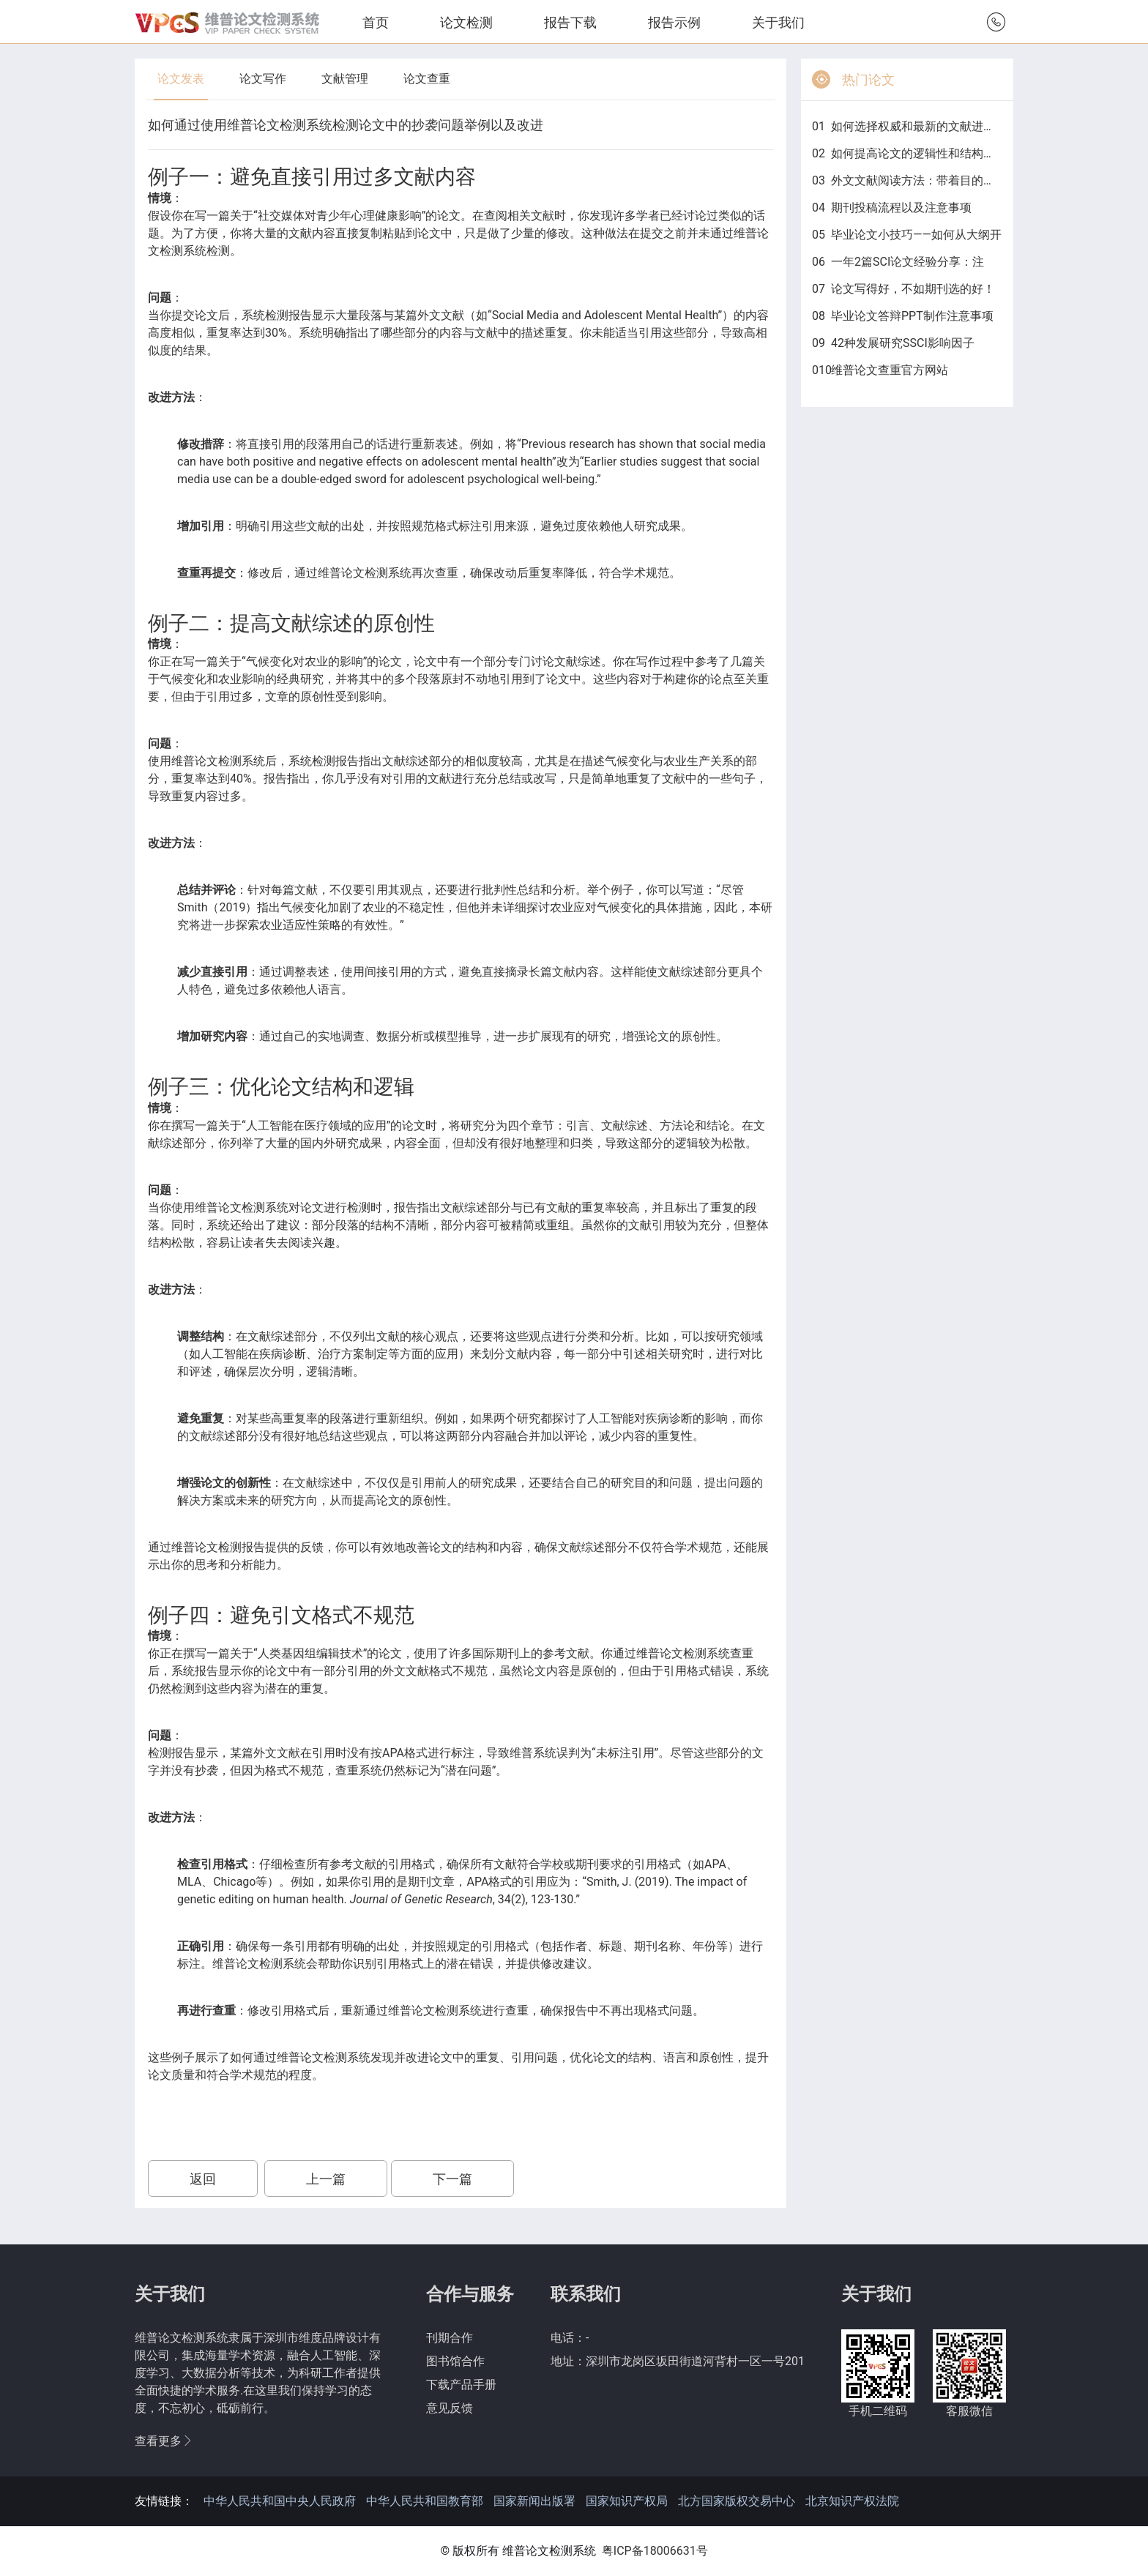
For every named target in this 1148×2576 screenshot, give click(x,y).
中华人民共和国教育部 (424, 2501)
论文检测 (466, 22)
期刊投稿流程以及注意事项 (901, 207)
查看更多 (164, 2441)
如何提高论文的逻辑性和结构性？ (916, 153)
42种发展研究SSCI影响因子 (902, 343)
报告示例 (674, 22)
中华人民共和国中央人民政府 (280, 2501)
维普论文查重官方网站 (889, 370)
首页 (375, 22)
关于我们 (778, 22)
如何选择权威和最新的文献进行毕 (916, 126)
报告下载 (570, 22)
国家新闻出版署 (534, 2501)
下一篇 (452, 2179)
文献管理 (344, 79)
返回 (203, 2179)
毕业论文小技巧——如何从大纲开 (916, 235)
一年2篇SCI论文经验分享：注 (907, 262)
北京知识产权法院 (852, 2501)
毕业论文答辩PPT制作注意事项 (912, 316)
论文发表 (180, 79)
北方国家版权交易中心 (736, 2501)
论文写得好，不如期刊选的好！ (913, 289)
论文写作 (262, 79)
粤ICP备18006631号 (655, 2551)
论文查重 (426, 79)
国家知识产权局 (627, 2501)
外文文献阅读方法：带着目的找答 (916, 180)
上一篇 (326, 2179)
